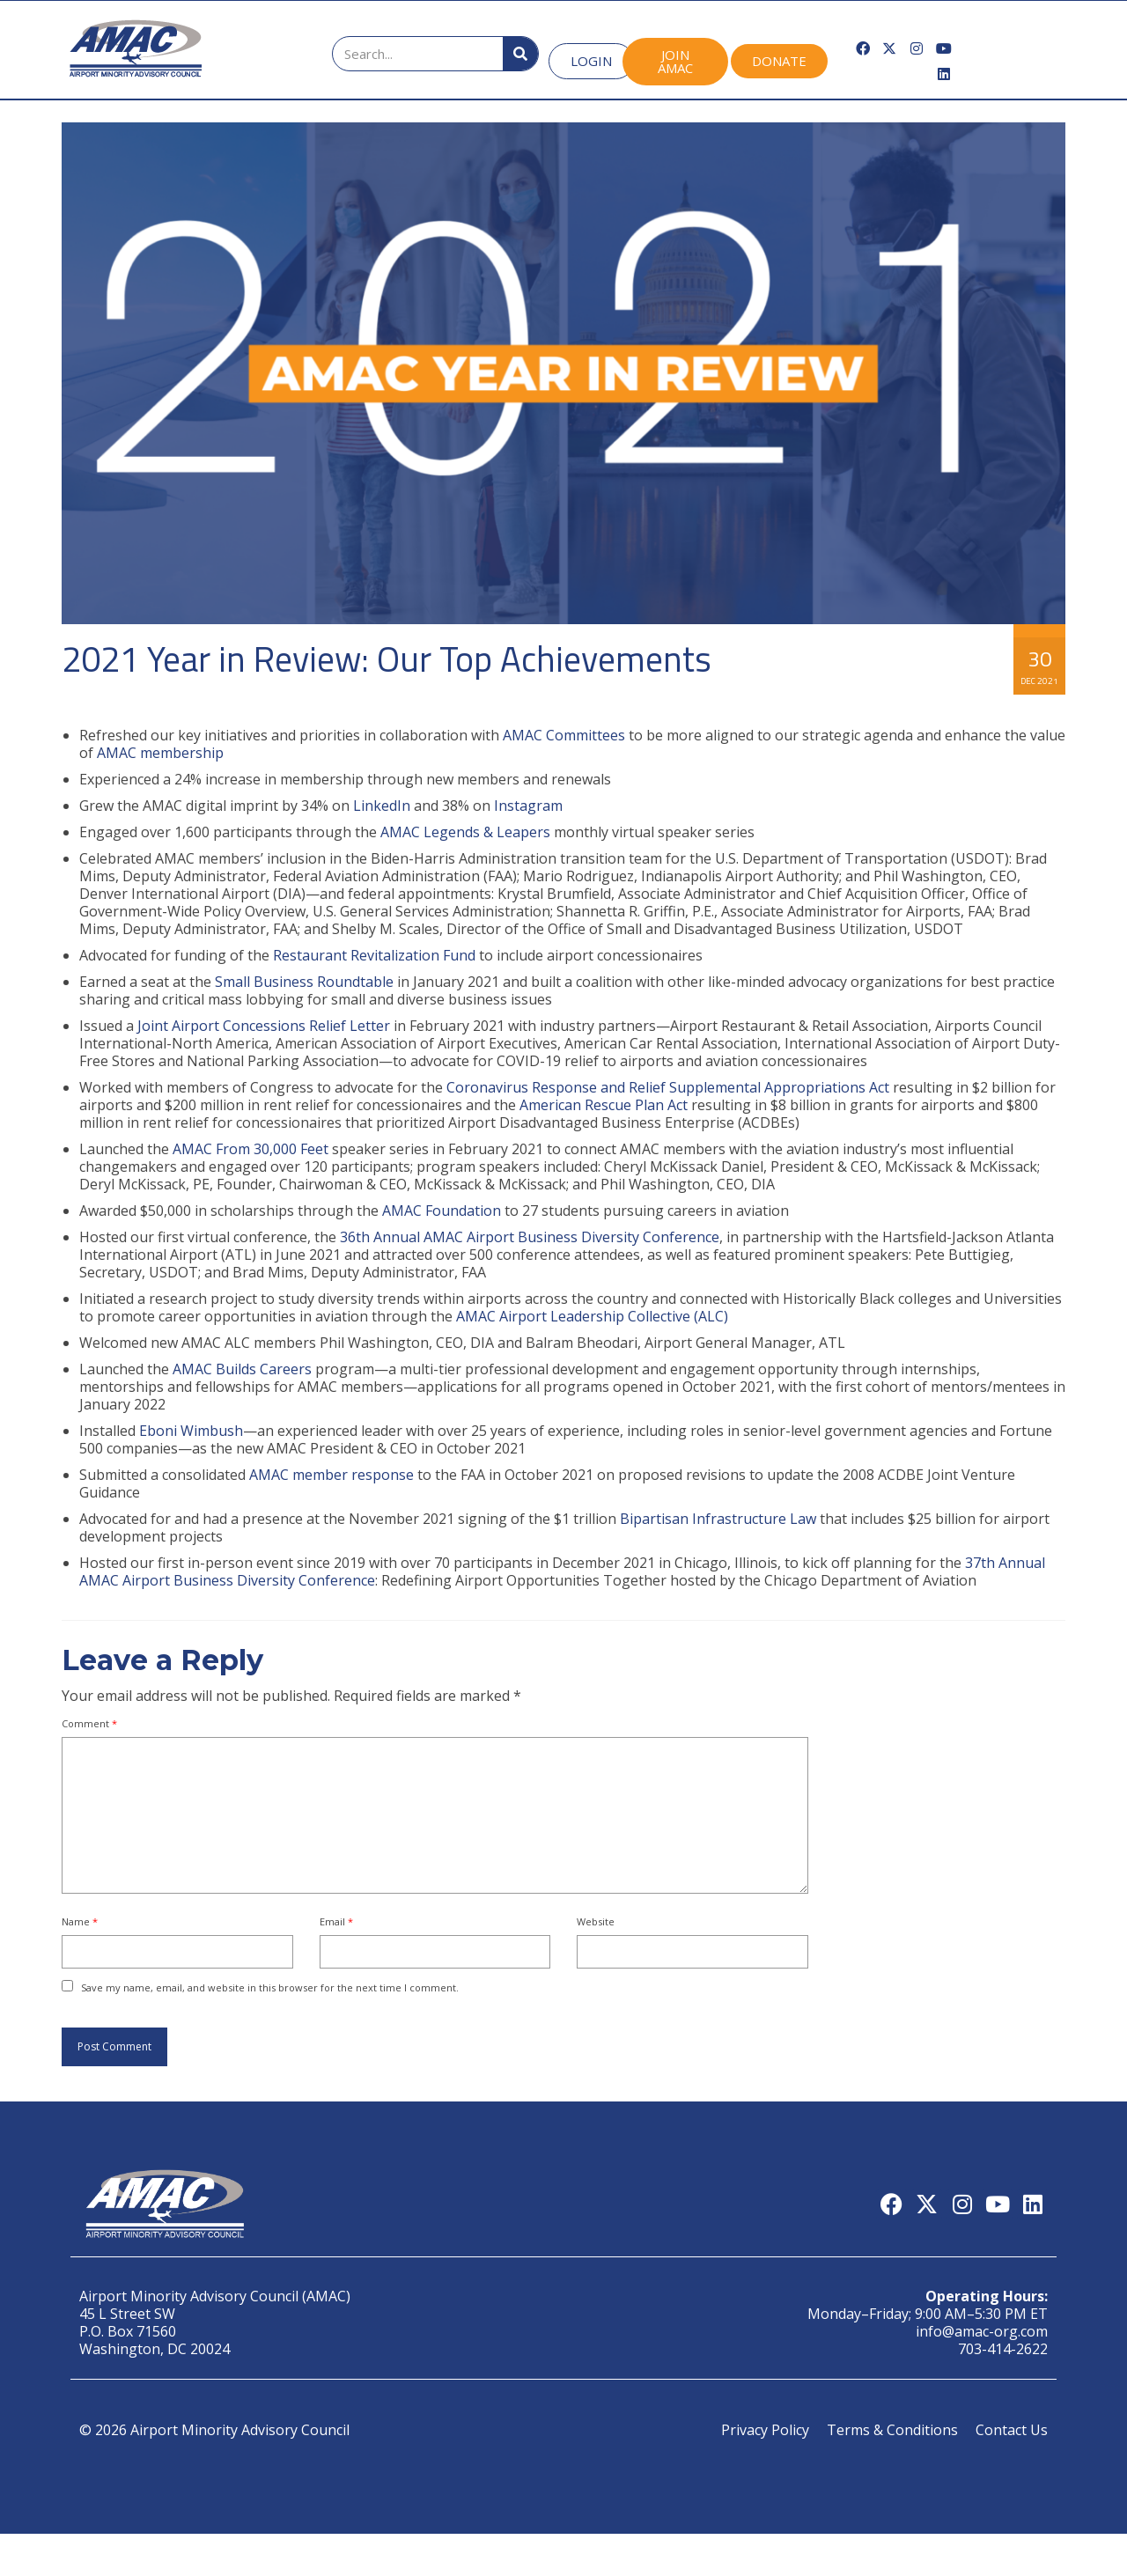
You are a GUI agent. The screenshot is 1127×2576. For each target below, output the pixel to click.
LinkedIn (381, 805)
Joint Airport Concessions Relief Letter (263, 1025)
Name (80, 1921)
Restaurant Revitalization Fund (374, 955)
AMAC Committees (564, 735)
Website (596, 1921)
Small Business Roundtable (304, 981)
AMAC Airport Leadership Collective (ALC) (592, 1316)
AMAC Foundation (441, 1210)
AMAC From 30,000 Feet (250, 1149)
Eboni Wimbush (191, 1430)
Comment (89, 1723)
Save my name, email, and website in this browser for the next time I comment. (270, 1987)
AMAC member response (331, 1474)
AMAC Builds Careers (242, 1369)
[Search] (520, 53)
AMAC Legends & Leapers (465, 832)
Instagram (528, 805)
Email (336, 1921)
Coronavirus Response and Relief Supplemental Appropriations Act (667, 1087)
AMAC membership (160, 752)
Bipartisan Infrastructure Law (718, 1518)
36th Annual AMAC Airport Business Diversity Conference (529, 1237)
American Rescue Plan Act (603, 1105)
